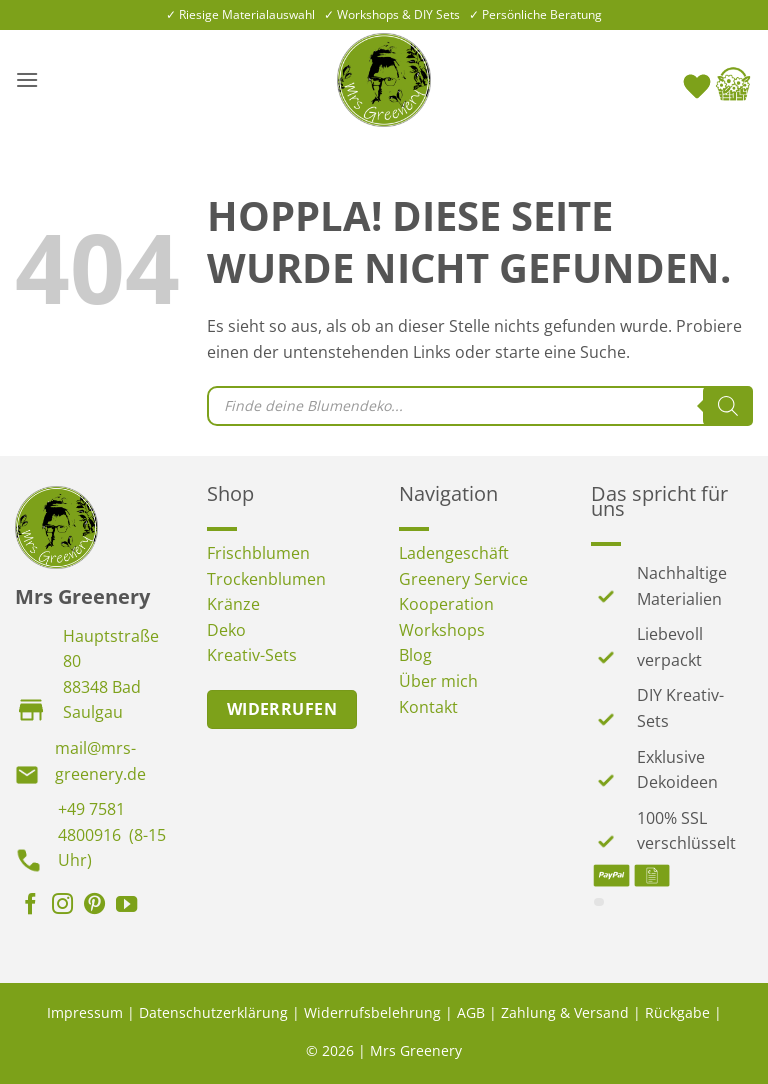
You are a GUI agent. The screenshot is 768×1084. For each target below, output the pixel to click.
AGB (471, 1012)
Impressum (85, 1012)
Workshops (442, 630)
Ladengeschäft (454, 553)
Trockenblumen (266, 579)
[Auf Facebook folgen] (30, 906)
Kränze (233, 604)
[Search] (728, 406)
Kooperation (446, 604)
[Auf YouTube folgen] (126, 906)
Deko (226, 630)
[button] (27, 79)
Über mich (438, 681)
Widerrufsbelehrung (372, 1012)
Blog (415, 655)
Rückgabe (677, 1012)
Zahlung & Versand (565, 1012)
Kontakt (428, 707)
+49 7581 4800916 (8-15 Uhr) (112, 834)
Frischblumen (258, 553)
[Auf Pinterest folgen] (94, 906)
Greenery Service (463, 579)
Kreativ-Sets (252, 655)
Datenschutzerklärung (213, 1012)
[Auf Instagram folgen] (62, 906)
